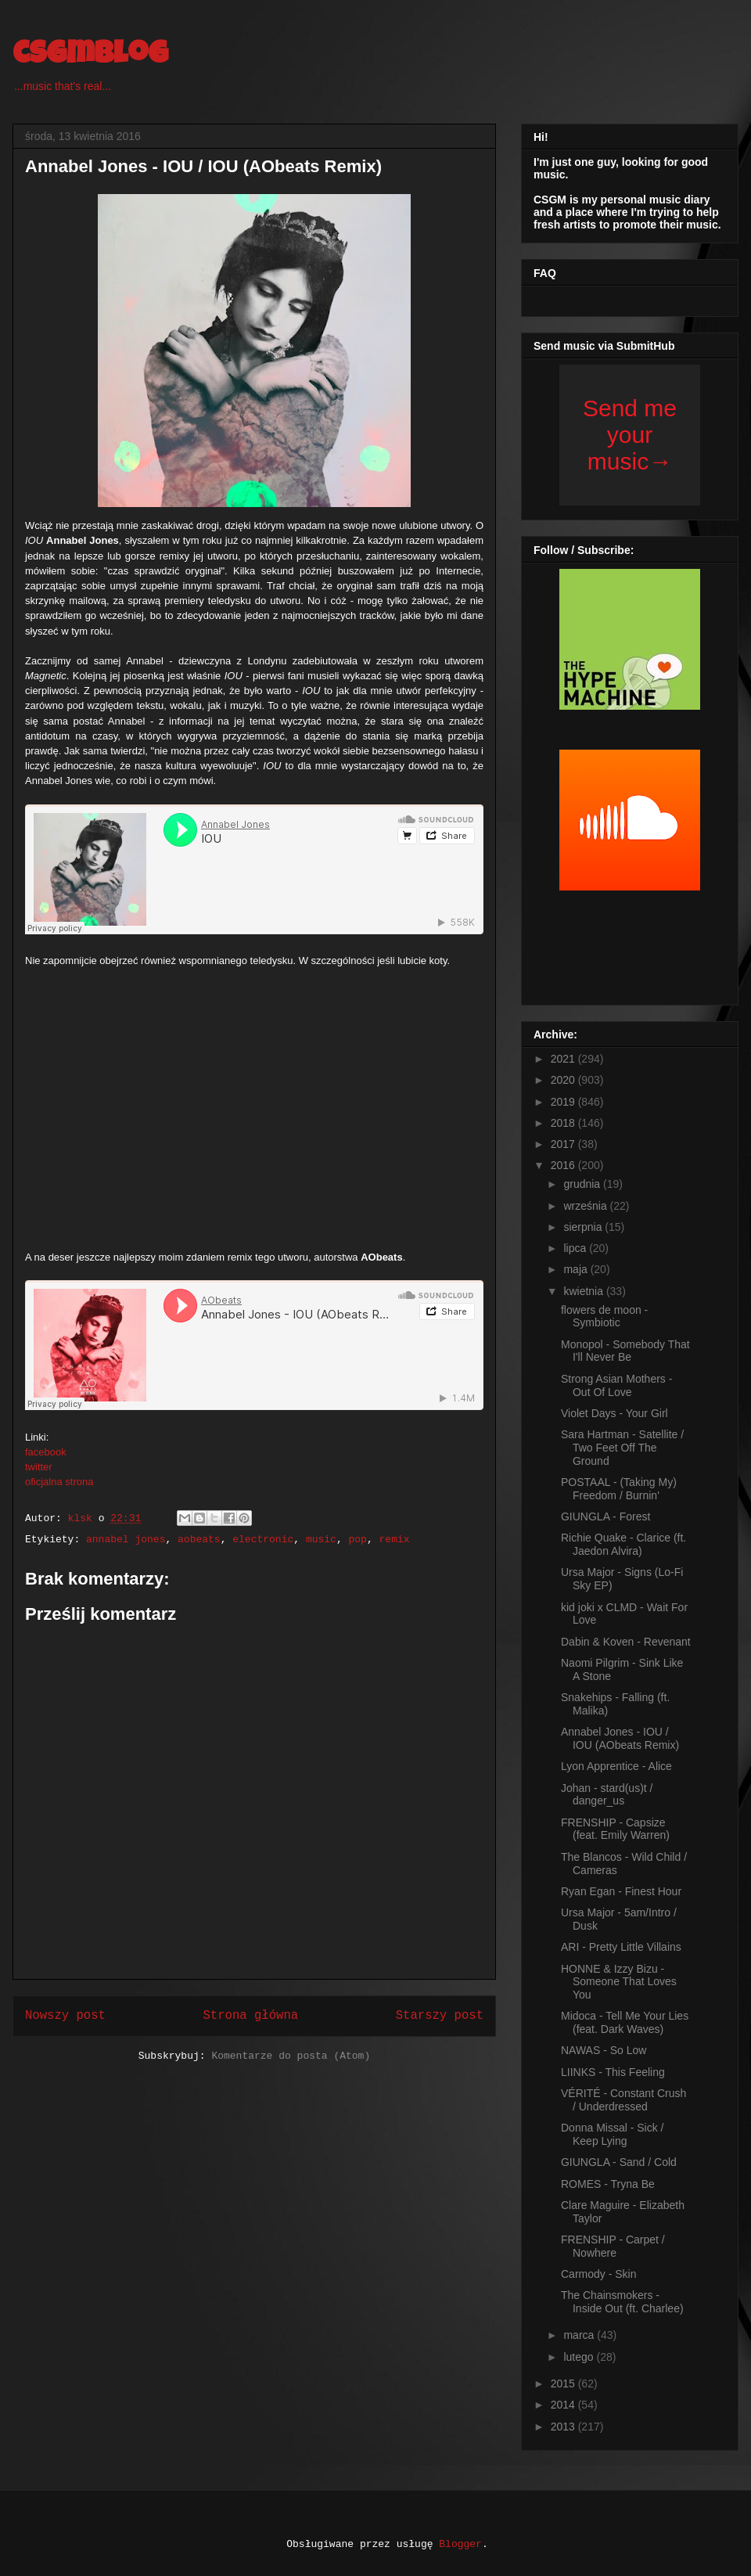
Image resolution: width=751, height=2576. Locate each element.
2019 (564, 1102)
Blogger (460, 2544)
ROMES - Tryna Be (608, 2184)
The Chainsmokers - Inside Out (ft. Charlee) (622, 2302)
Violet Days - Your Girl (614, 1413)
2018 (564, 1123)
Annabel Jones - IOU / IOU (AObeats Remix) (620, 1738)
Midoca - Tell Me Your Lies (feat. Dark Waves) (624, 2022)
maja (576, 1269)
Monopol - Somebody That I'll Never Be (625, 1351)
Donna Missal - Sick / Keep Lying (612, 2134)
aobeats (199, 1539)
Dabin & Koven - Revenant (626, 1641)
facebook (45, 1452)
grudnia (583, 1184)
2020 (564, 1080)
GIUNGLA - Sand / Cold (619, 2162)
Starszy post (439, 2016)
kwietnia (584, 1291)
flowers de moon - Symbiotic (604, 1316)
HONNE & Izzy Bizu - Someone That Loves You (619, 1982)
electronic (262, 1539)
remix (394, 1539)
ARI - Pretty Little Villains (621, 1947)
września (586, 1206)
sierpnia (584, 1227)
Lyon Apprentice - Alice (616, 1766)
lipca (576, 1248)
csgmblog (90, 56)
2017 (564, 1144)
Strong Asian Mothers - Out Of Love (616, 1385)
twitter (38, 1467)
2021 (564, 1058)
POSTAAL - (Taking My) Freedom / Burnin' (619, 1489)
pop (358, 1539)
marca (580, 2335)
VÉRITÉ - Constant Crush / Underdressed (623, 2100)
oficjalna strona (59, 1482)
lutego (579, 2357)
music (321, 1539)
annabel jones (125, 1539)
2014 (564, 2404)
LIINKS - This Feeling (613, 2072)
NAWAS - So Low (603, 2050)
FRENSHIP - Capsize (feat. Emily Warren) (615, 1829)
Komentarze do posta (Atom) (290, 2056)
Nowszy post (65, 2016)
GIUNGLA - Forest (605, 1516)
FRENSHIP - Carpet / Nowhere (613, 2246)
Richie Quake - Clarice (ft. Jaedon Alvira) (623, 1544)
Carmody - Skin (598, 2274)
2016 (564, 1165)
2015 (564, 2383)
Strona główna (250, 2016)
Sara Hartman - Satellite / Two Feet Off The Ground (622, 1447)
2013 (564, 2426)
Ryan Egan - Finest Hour (621, 1891)
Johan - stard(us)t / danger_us (607, 1795)
